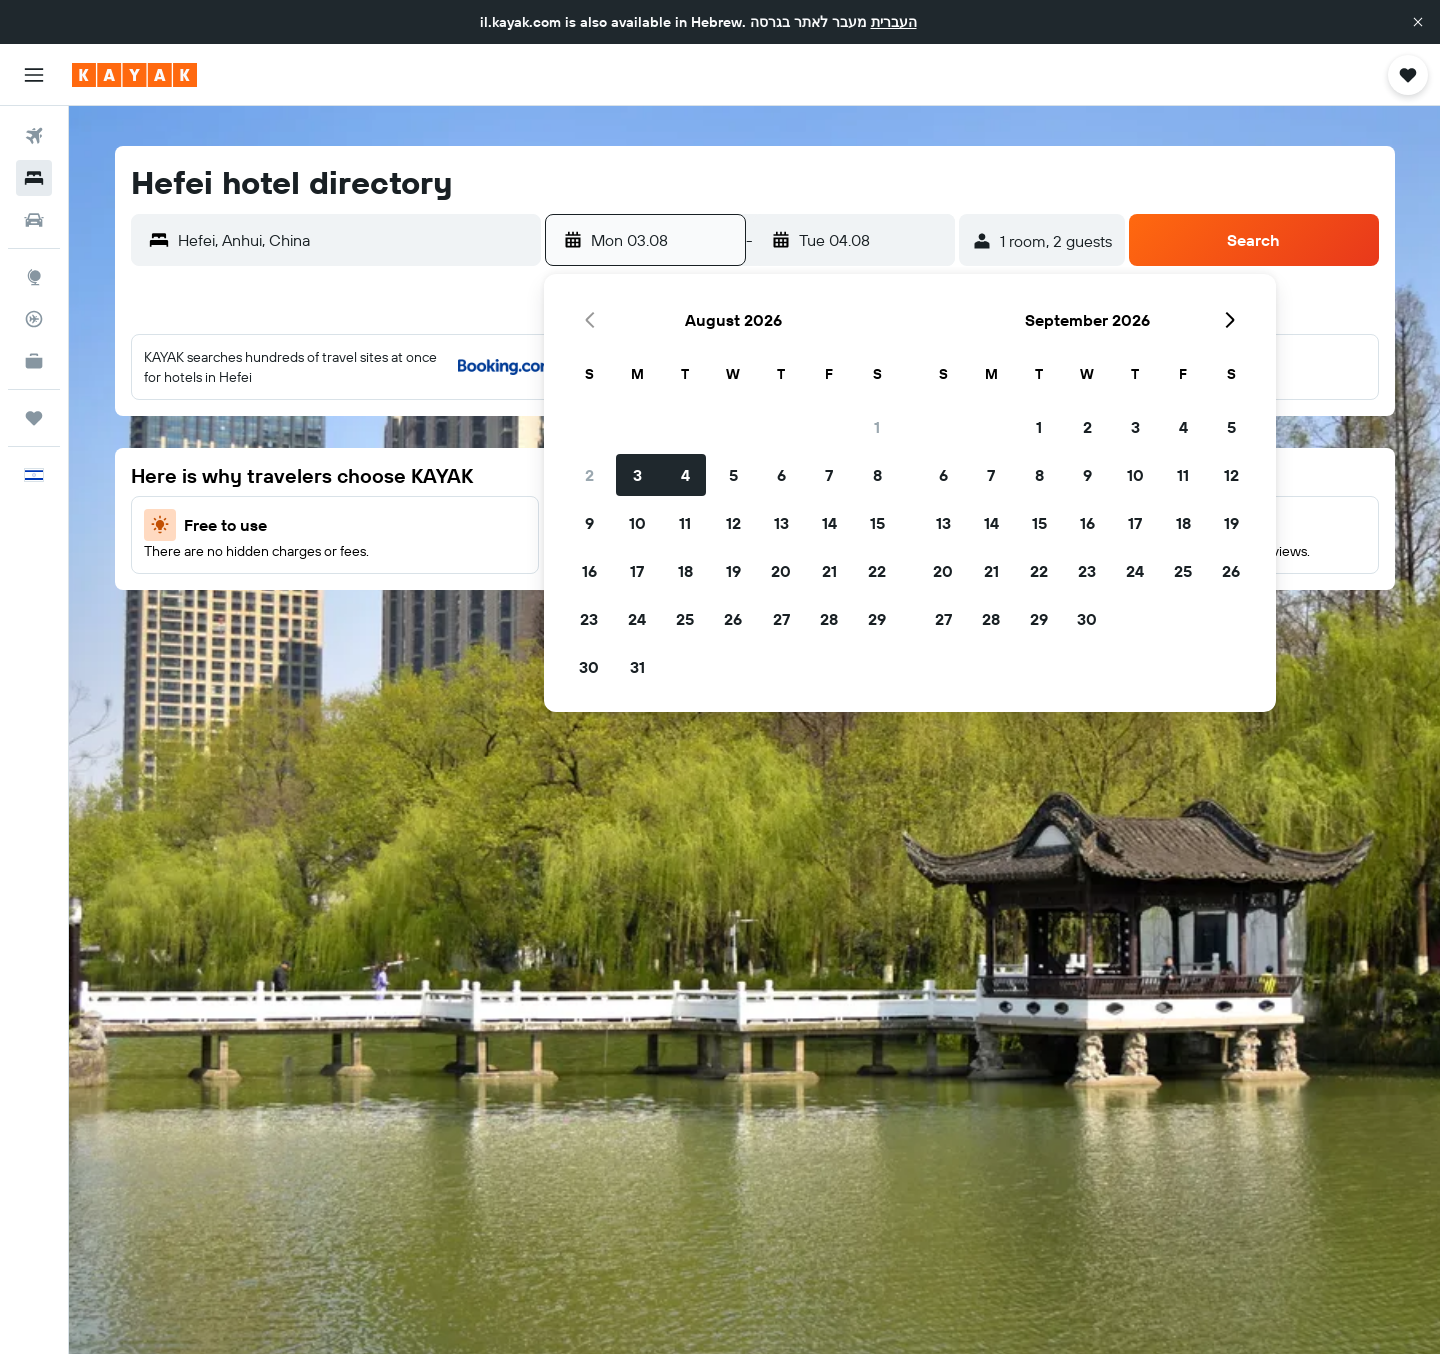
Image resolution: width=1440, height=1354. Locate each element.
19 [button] (733, 571)
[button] (1418, 22)
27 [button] (781, 619)
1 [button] (877, 427)
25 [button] (685, 619)
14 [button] (829, 523)
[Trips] (34, 418)
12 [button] (733, 523)
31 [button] (637, 667)
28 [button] (829, 619)
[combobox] (354, 240)
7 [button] (829, 475)
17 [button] (637, 571)
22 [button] (877, 571)
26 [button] (733, 619)
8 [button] (877, 475)
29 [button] (877, 619)
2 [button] (589, 475)
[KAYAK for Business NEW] (34, 361)
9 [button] (589, 523)
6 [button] (781, 475)
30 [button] (589, 667)
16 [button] (589, 571)
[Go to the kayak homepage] (134, 75)
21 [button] (829, 571)
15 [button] (877, 523)
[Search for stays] (34, 178)
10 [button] (637, 523)
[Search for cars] (34, 220)
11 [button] (685, 523)
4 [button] (685, 475)
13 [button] (781, 523)
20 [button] (781, 571)
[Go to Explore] (34, 277)
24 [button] (637, 619)
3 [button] (637, 475)
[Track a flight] (34, 319)
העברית (894, 22)
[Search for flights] (34, 136)
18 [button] (685, 571)
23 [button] (589, 619)
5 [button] (733, 475)
